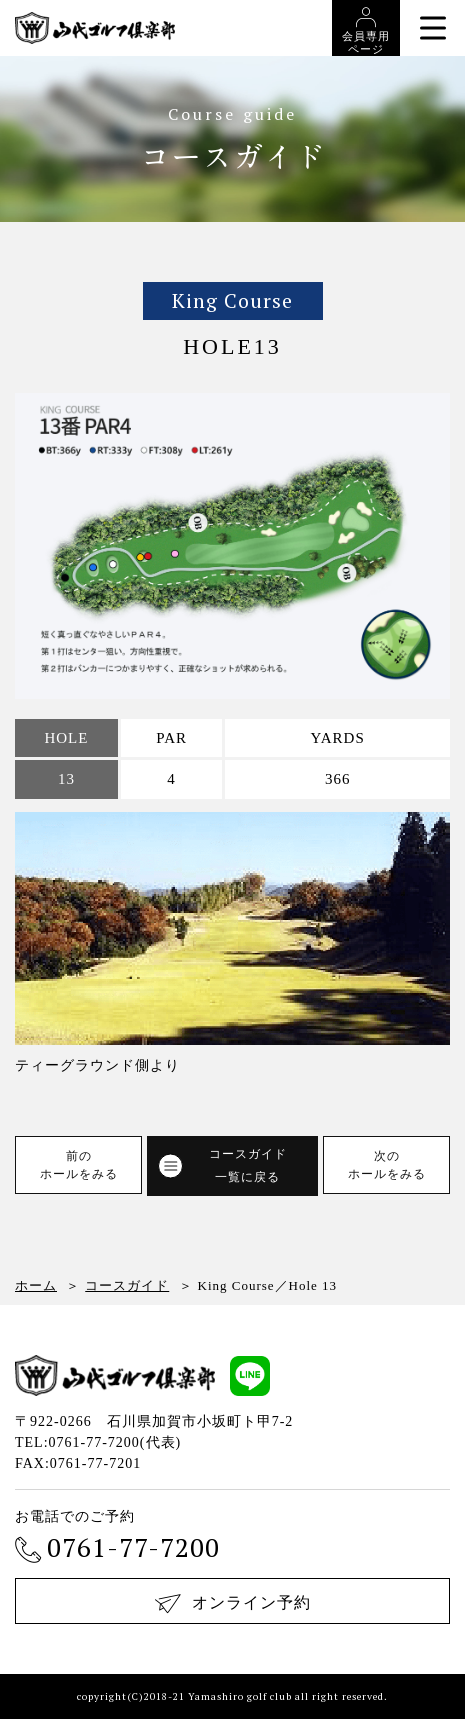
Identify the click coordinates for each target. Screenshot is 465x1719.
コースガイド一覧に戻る (222, 1165)
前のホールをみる (79, 1165)
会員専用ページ (366, 31)
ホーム (36, 1285)
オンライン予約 (233, 1603)
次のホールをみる (387, 1165)
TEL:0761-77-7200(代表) (98, 1442)
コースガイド (127, 1285)
